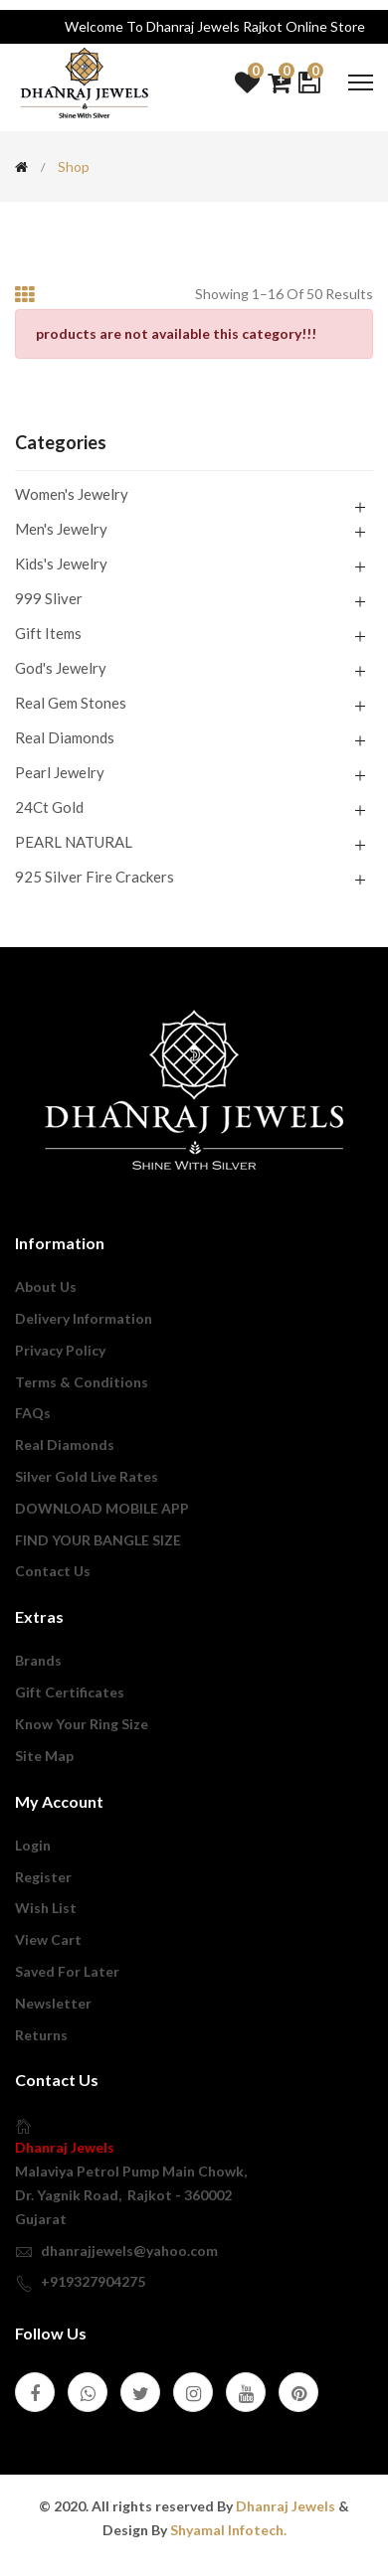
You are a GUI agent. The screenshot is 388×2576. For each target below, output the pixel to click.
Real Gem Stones (70, 703)
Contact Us (53, 1570)
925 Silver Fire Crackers (94, 876)
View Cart (48, 1939)
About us (46, 1286)
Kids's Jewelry (61, 563)
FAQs (33, 1412)
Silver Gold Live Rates (86, 1476)
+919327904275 (93, 2281)
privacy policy (60, 1350)
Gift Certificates (69, 1692)
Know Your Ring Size (81, 1723)
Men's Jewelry (61, 529)
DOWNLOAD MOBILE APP (102, 1508)
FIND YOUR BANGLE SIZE (98, 1539)
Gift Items (48, 633)
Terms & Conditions (81, 1381)
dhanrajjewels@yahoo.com (129, 2250)
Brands (38, 1660)
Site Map (44, 1755)
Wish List (46, 1907)
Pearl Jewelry (59, 772)
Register (43, 1876)
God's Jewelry (60, 668)
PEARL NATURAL (73, 842)
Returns (41, 2034)
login (33, 1845)
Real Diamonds (64, 737)
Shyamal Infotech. (228, 2529)
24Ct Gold (49, 807)
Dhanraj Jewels (64, 2147)
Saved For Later (67, 1971)
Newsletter (53, 2003)
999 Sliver (49, 598)
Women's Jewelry (71, 495)
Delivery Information (83, 1318)
